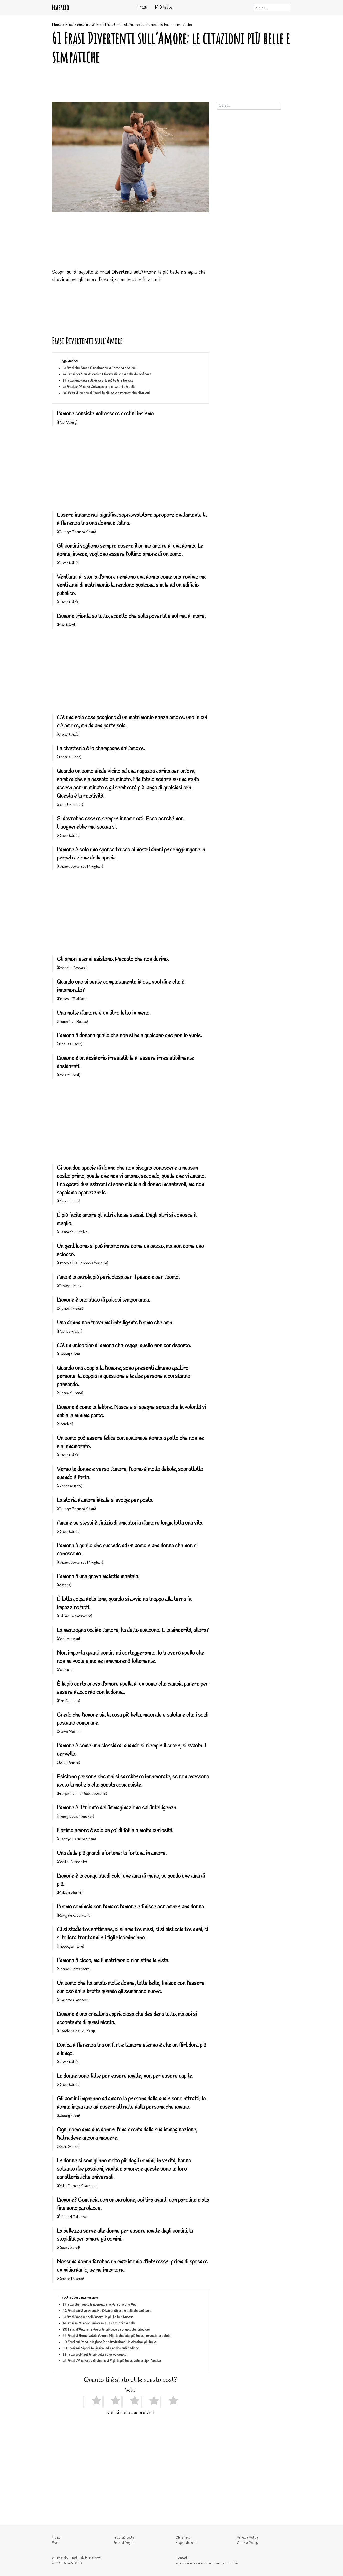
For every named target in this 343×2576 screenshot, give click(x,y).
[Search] (272, 7)
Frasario (60, 7)
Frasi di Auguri (124, 2543)
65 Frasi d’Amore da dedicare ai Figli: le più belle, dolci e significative (112, 2361)
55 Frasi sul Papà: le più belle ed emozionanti (94, 2354)
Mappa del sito (186, 2543)
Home (56, 24)
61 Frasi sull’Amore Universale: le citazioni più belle (99, 387)
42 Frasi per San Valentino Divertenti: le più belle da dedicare (107, 374)
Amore (82, 24)
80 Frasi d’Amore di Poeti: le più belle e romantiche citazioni (106, 393)
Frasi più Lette (124, 2537)
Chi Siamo (182, 2537)
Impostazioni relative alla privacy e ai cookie (207, 2563)
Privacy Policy (247, 2537)
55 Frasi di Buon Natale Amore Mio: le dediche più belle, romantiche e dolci (117, 2336)
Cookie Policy (247, 2543)
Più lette (163, 7)
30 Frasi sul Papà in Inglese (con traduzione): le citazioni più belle (109, 2342)
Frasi (142, 7)
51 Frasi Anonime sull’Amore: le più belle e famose (98, 380)
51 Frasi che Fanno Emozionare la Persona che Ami (99, 368)
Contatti (181, 2558)
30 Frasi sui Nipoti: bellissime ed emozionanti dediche (101, 2348)
